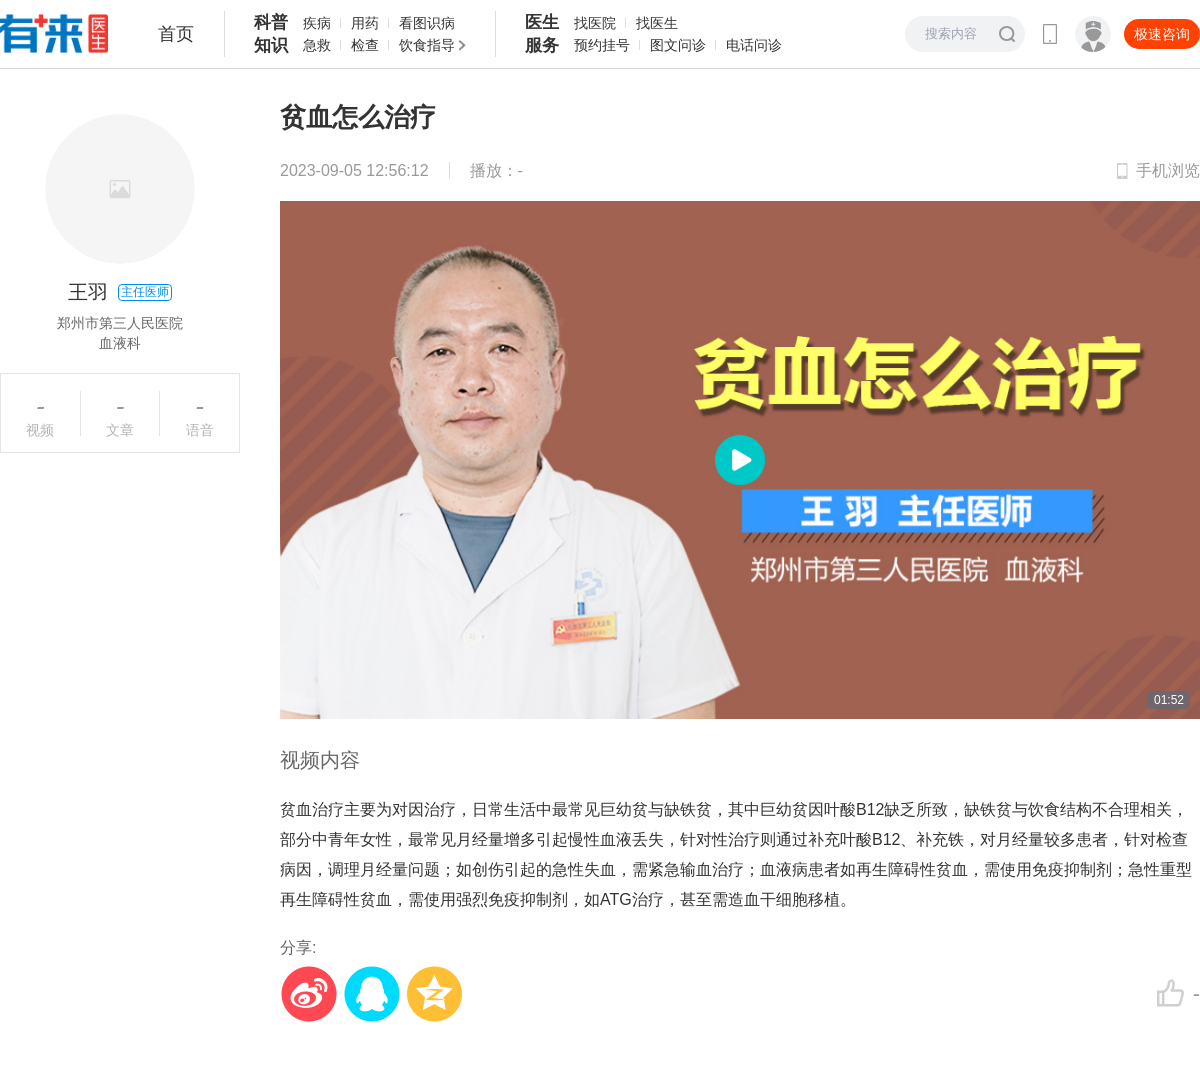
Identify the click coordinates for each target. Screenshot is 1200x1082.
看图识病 (427, 23)
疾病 (317, 23)
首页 (176, 34)
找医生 (657, 23)
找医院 (595, 23)
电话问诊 (754, 45)
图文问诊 (678, 45)
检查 (365, 45)
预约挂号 (602, 45)
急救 (317, 45)
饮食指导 (427, 45)
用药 (365, 23)
